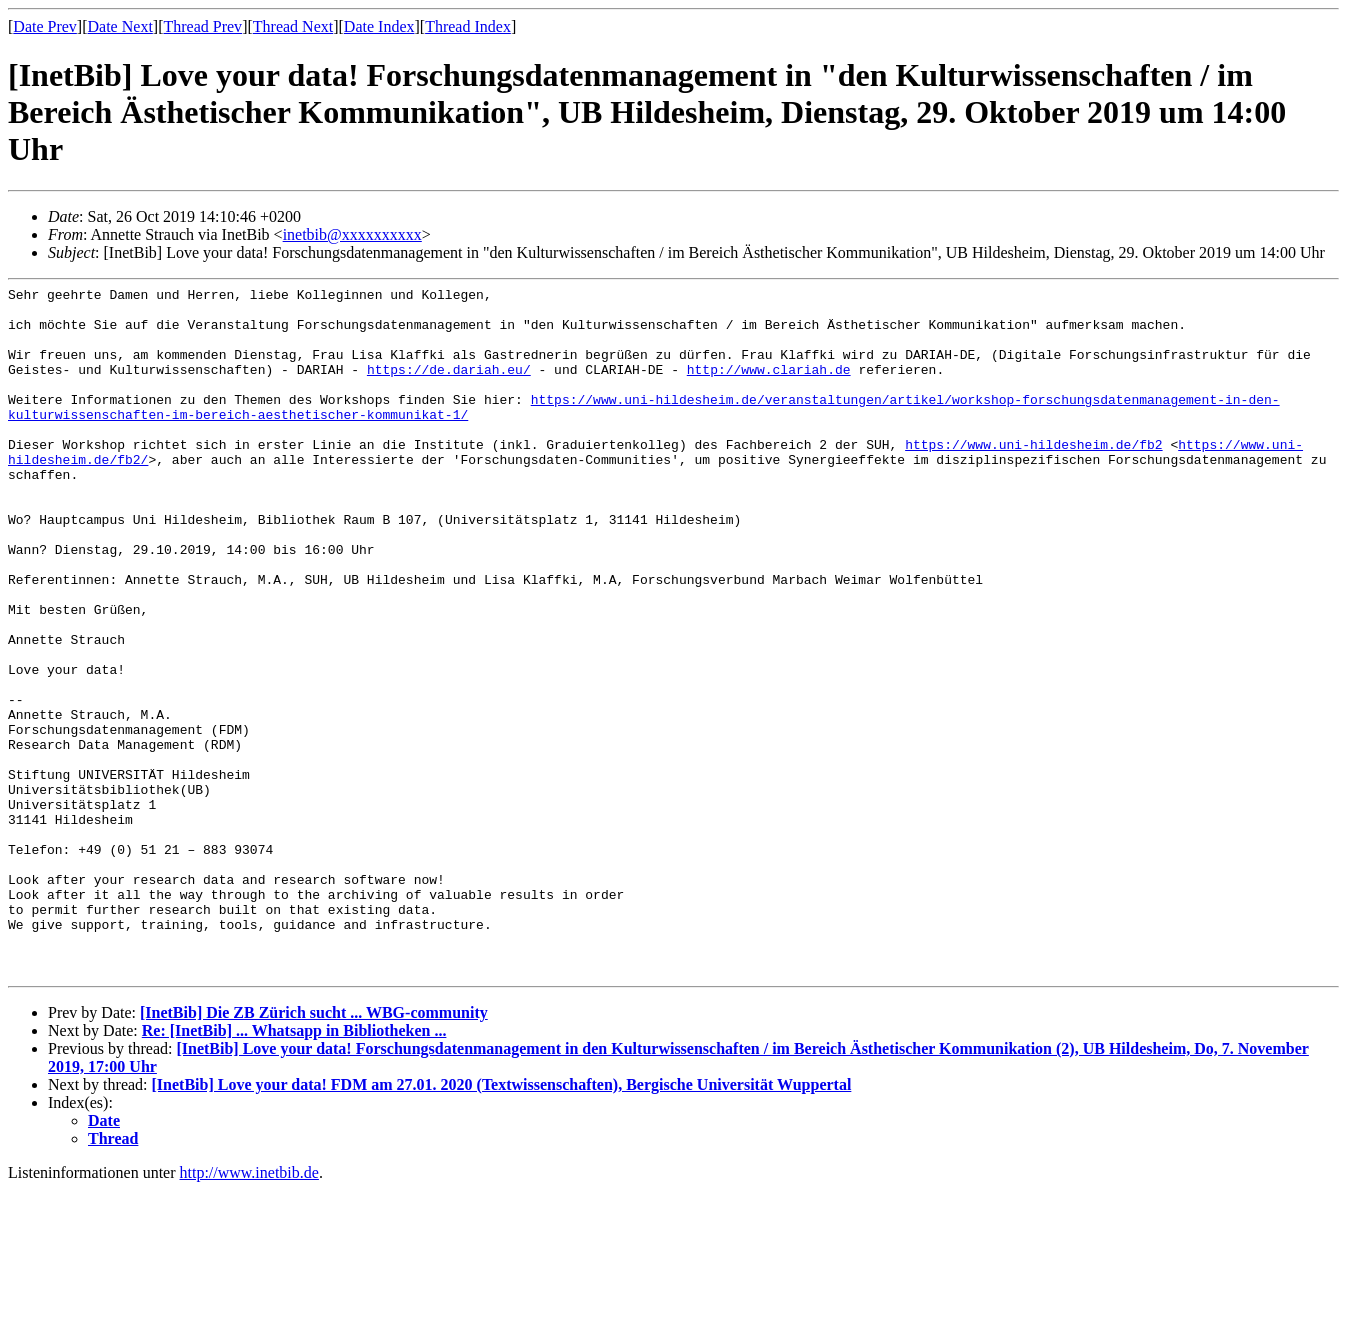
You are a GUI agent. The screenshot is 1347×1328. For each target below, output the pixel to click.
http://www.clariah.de (769, 387)
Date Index (379, 26)
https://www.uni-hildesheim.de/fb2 (1033, 477)
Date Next (120, 26)
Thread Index (468, 26)
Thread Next (293, 26)
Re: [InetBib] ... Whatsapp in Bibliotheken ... (294, 1168)
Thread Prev (202, 26)
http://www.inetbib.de (249, 1310)
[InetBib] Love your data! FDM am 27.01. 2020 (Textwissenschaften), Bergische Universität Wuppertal (502, 1222)
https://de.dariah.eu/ (449, 387)
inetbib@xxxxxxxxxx (352, 234)
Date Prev (45, 26)
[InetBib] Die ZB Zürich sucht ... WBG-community (314, 1150)
